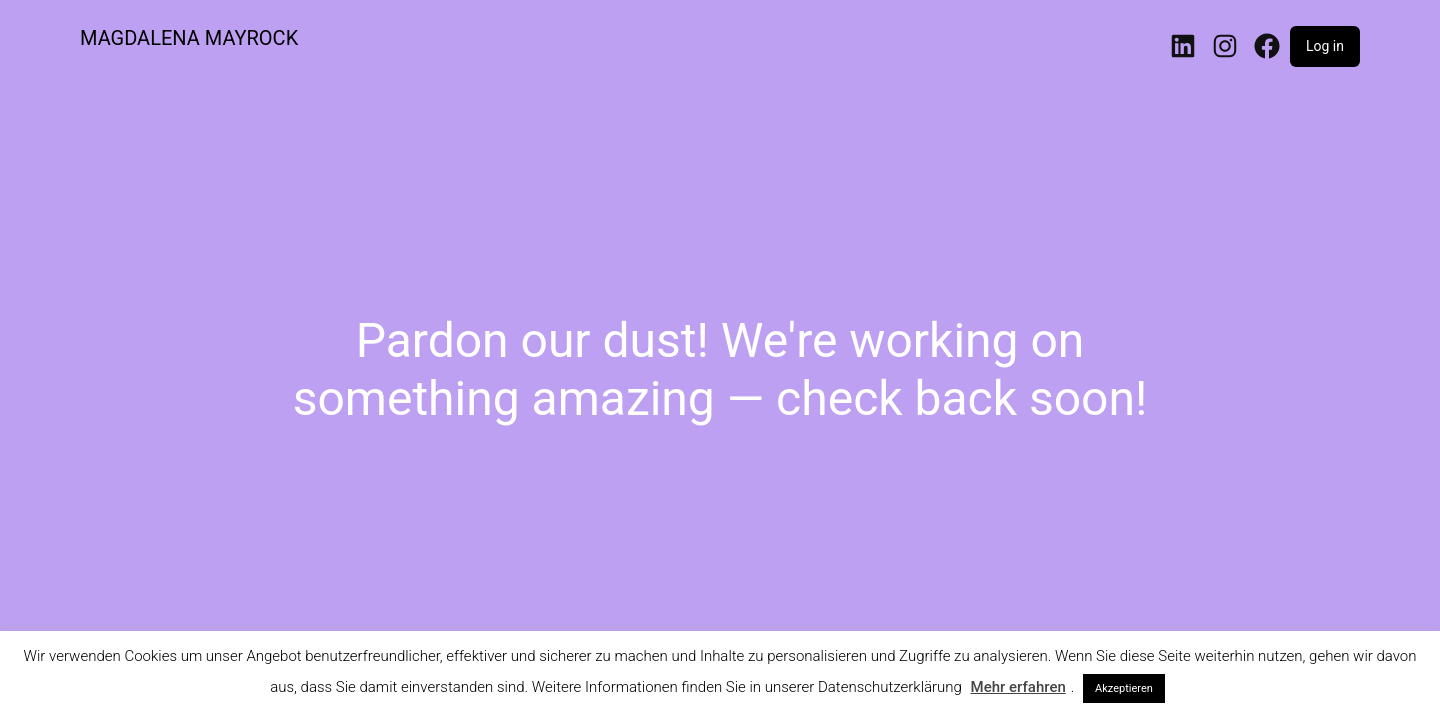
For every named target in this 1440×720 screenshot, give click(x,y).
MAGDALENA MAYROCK (189, 38)
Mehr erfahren (1018, 687)
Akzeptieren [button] (1124, 688)
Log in (1325, 46)
